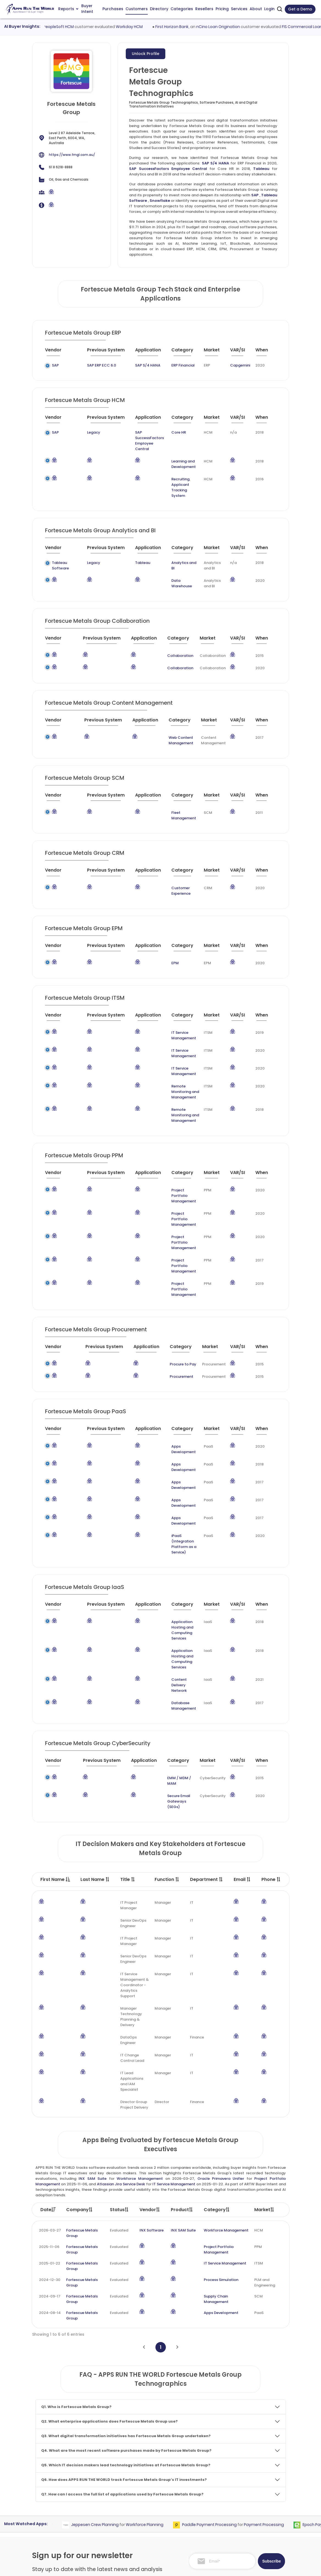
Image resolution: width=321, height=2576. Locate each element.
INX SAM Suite (93, 2030)
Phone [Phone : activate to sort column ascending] (271, 1731)
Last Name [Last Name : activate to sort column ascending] (95, 1731)
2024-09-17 (49, 2147)
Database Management (168, 1568)
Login (269, 9)
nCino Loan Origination (243, 26)
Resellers (204, 9)
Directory (159, 9)
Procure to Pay (176, 1281)
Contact (248, 2540)
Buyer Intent (87, 9)
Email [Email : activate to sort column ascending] (242, 1731)
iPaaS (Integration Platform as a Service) (176, 1428)
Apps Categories (143, 2498)
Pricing (222, 9)
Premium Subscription (260, 2519)
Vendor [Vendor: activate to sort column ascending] (149, 2061)
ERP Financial (175, 365)
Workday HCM (154, 26)
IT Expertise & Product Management (199, 2500)
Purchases (112, 9)
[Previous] (144, 2199)
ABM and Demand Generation (206, 2466)
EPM (167, 935)
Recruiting (172, 468)
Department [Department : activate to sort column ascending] (206, 1731)
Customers (136, 9)
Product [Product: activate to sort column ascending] (182, 2061)
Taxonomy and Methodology (254, 2480)
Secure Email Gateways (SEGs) (172, 1655)
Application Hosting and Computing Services (174, 1506)
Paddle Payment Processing (230, 2376)
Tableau (261, 168)
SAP (254, 195)
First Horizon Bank (197, 26)
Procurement (174, 1294)
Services (239, 9)
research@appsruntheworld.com (65, 2518)
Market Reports (255, 2509)
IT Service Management (177, 1005)
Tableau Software (60, 549)
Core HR (170, 432)
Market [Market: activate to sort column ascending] (264, 2061)
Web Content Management (168, 723)
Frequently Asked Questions (256, 2495)
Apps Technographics (147, 2519)
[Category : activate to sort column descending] (178, 352)
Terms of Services (200, 2566)
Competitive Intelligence (201, 2477)
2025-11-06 (49, 2098)
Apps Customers (143, 2477)
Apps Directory (141, 2487)
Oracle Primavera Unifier (220, 2030)
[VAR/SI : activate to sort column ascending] (238, 352)
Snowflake (160, 200)
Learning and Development (175, 453)
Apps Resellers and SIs (148, 2508)
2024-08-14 (50, 2164)
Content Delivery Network (171, 1550)
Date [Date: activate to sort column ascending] (48, 2061)
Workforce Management (140, 2030)
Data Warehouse (176, 566)
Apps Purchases (142, 2466)
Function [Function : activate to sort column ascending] (167, 1731)
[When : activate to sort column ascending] (264, 352)
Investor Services (194, 2535)
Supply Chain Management (216, 2150)
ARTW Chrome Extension (150, 2529)
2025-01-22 (49, 2114)
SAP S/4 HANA (215, 163)
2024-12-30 (49, 2131)
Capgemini (237, 365)
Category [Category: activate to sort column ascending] (217, 2061)
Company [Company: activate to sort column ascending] (79, 2061)
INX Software (151, 2081)
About (256, 9)
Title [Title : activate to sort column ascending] (127, 1731)
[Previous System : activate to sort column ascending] (97, 352)
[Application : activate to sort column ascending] (142, 352)
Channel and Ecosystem (201, 2524)
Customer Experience (177, 866)
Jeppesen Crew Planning (116, 2376)
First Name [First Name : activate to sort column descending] (55, 1731)
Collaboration (174, 639)
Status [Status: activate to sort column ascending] (119, 2061)
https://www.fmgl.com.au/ (72, 154)
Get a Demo (300, 9)
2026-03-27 (50, 2081)
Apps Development (173, 1363)
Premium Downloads (259, 2530)
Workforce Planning (166, 2376)
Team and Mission (257, 2466)
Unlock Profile (145, 53)
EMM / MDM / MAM (173, 1640)
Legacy (78, 432)
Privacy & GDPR (245, 2566)
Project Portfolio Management (171, 1138)
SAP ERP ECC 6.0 (88, 365)
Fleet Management (177, 796)
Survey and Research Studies (205, 2514)
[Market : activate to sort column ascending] (210, 352)
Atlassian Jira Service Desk (121, 2035)
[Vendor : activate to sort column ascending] (58, 352)
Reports (68, 9)
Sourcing (65, 2376)
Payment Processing (285, 2376)
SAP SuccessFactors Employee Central (168, 168)
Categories (182, 9)
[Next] (177, 2199)
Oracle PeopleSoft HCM (77, 26)
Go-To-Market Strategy (201, 2487)
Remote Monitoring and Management (177, 1045)
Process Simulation (221, 2131)
